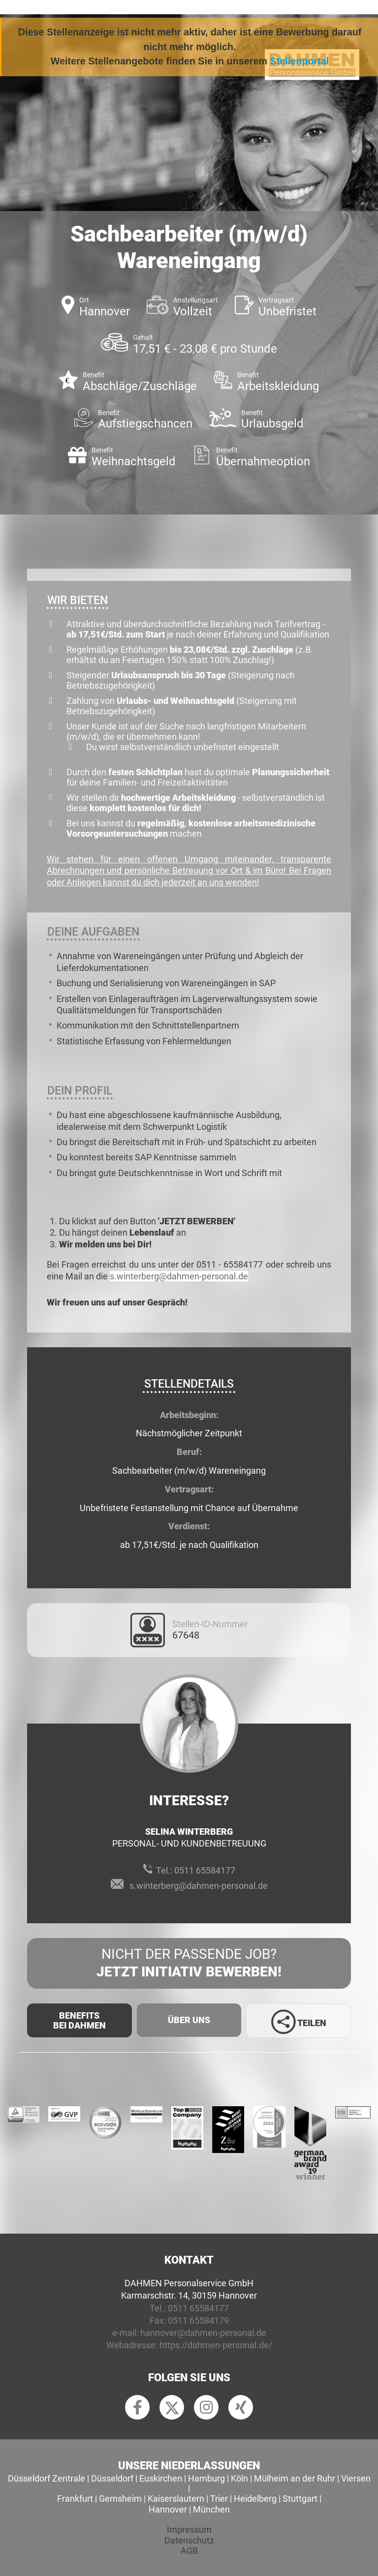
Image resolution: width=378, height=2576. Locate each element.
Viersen (356, 2478)
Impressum (189, 2529)
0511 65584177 (204, 1870)
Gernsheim (120, 2498)
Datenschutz (189, 2540)
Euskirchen (160, 2478)
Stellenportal (299, 61)
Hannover (168, 2509)
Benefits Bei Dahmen (79, 2020)
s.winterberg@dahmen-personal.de (179, 1276)
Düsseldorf (112, 2478)
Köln (239, 2478)
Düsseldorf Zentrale (46, 2478)
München (211, 2509)
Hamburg (206, 2478)
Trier (219, 2498)
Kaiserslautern (176, 2498)
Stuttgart (300, 2498)
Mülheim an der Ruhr (294, 2478)
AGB (189, 2551)
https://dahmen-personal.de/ (215, 2345)
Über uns (189, 2020)
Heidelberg (255, 2498)
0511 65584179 (198, 2320)
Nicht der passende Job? (189, 1963)
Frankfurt (75, 2498)
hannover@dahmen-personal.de (203, 2333)
